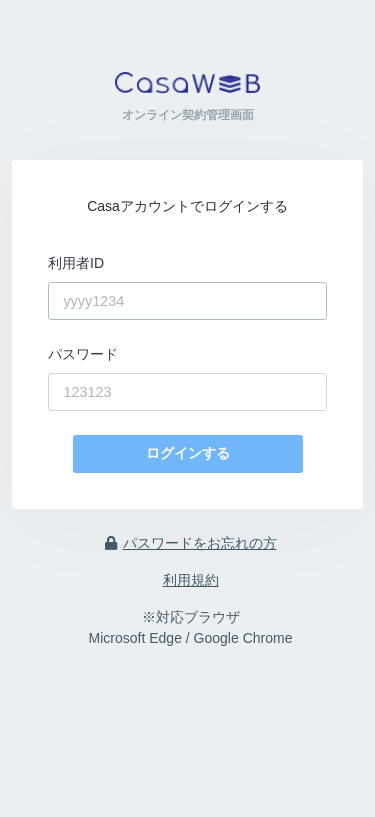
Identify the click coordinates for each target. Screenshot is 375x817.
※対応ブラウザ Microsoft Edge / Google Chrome (191, 627)
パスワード (83, 354)
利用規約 (191, 580)
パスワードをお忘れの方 (191, 543)
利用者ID (76, 263)
